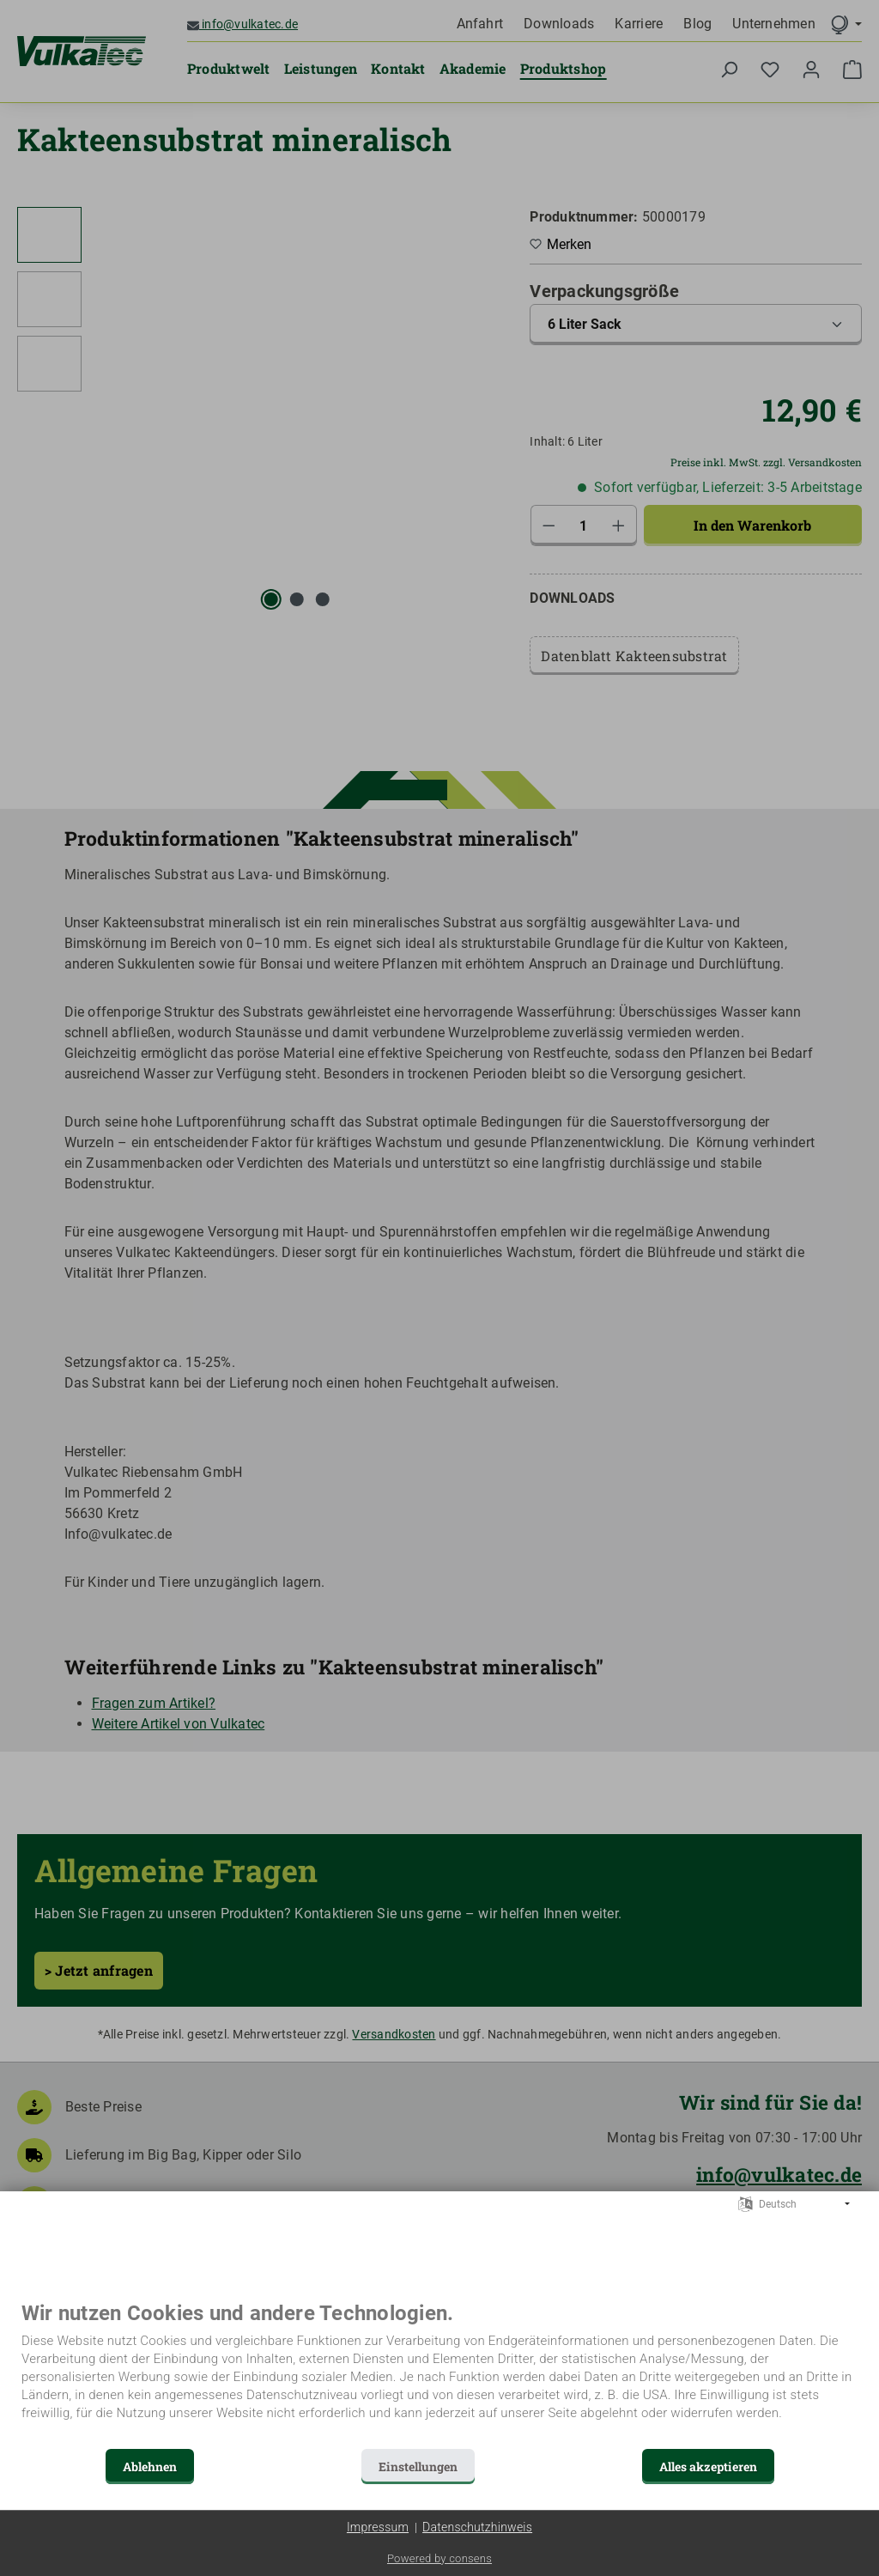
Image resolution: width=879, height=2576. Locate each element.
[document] (439, 2374)
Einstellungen (418, 2466)
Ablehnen (150, 2466)
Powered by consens (439, 2558)
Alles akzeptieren (708, 2466)
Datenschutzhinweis (477, 2527)
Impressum (378, 2527)
